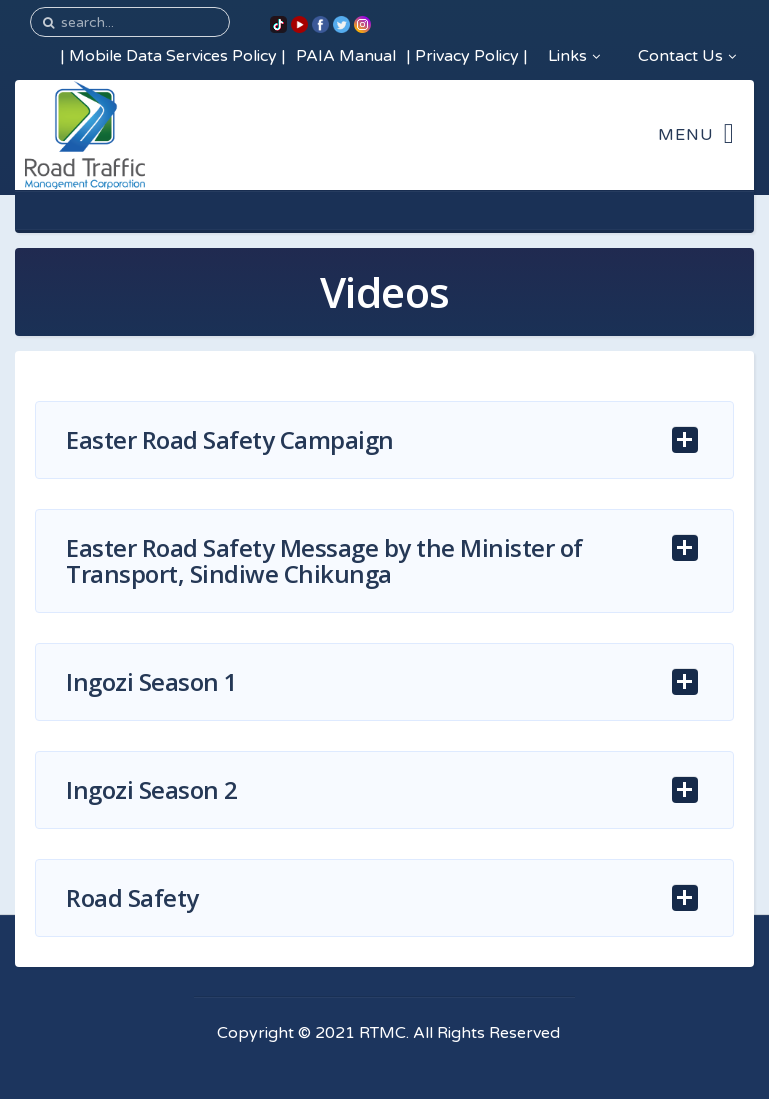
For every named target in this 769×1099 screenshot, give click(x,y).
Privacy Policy (467, 56)
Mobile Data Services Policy (173, 56)
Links (574, 56)
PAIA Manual (346, 56)
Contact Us (687, 56)
